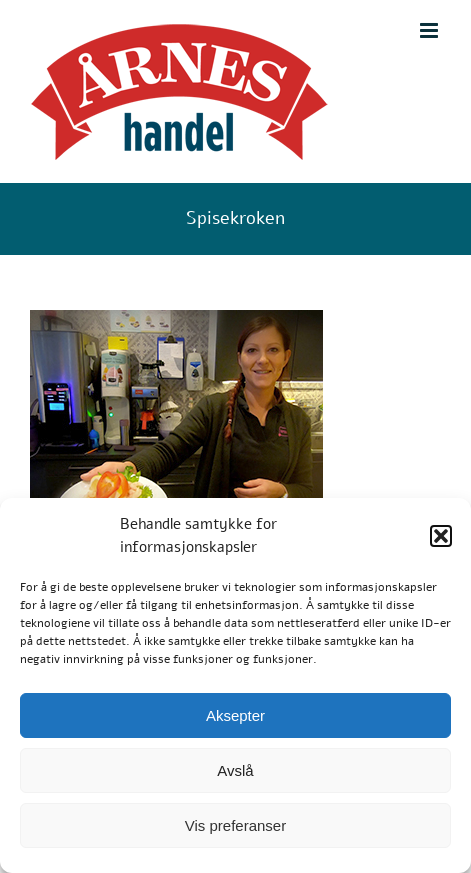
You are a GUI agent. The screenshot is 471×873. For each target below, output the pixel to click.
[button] (441, 536)
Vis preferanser (235, 825)
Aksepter (235, 715)
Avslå (235, 770)
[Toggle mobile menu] (430, 30)
